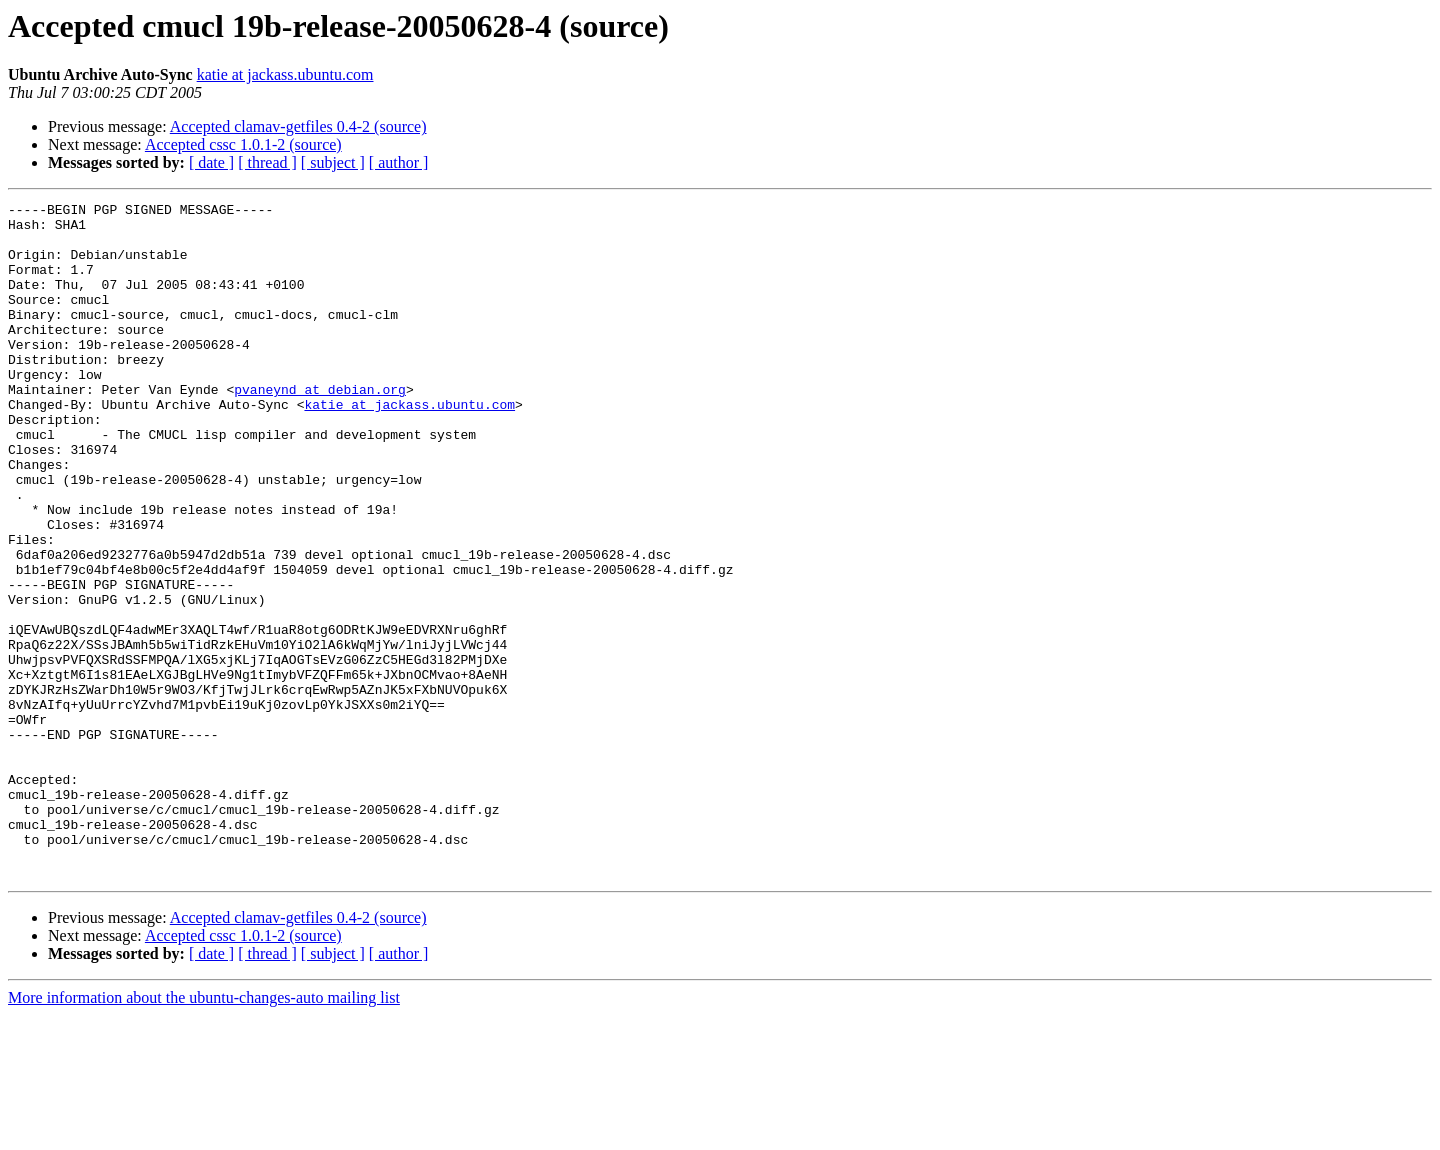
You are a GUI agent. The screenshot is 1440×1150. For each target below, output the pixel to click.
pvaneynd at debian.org (320, 428)
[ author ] (399, 162)
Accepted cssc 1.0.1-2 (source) (243, 144)
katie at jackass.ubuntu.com (285, 74)
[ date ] (211, 162)
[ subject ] (333, 162)
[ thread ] (267, 162)
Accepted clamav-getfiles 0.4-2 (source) (298, 126)
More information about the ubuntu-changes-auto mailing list (204, 1132)
